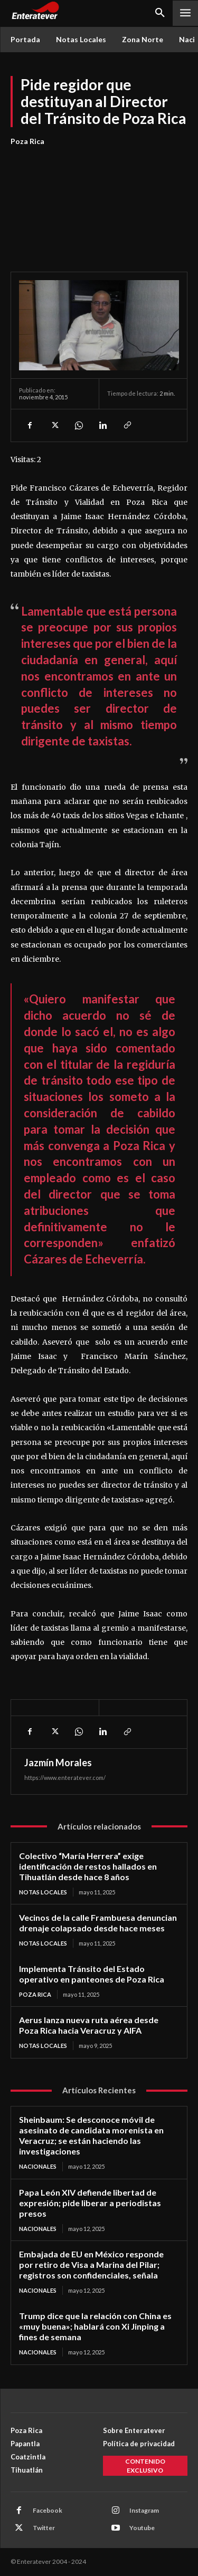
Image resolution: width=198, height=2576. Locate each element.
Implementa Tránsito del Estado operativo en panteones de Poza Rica (91, 1974)
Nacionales (37, 2166)
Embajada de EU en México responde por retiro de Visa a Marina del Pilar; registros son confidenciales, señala (91, 2264)
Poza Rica (27, 141)
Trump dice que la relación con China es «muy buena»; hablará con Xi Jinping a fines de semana (95, 2326)
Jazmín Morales (58, 1762)
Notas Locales (43, 1892)
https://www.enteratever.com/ (65, 1777)
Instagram (144, 2510)
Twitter (44, 2528)
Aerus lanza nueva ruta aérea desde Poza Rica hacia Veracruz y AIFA (88, 2025)
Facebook (47, 2510)
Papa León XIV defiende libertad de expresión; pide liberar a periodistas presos (90, 2202)
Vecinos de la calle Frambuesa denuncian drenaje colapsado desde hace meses (98, 1922)
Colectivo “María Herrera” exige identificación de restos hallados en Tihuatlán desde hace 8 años (88, 1866)
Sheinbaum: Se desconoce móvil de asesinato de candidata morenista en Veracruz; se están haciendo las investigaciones (91, 2135)
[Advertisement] (99, 203)
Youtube (142, 2528)
